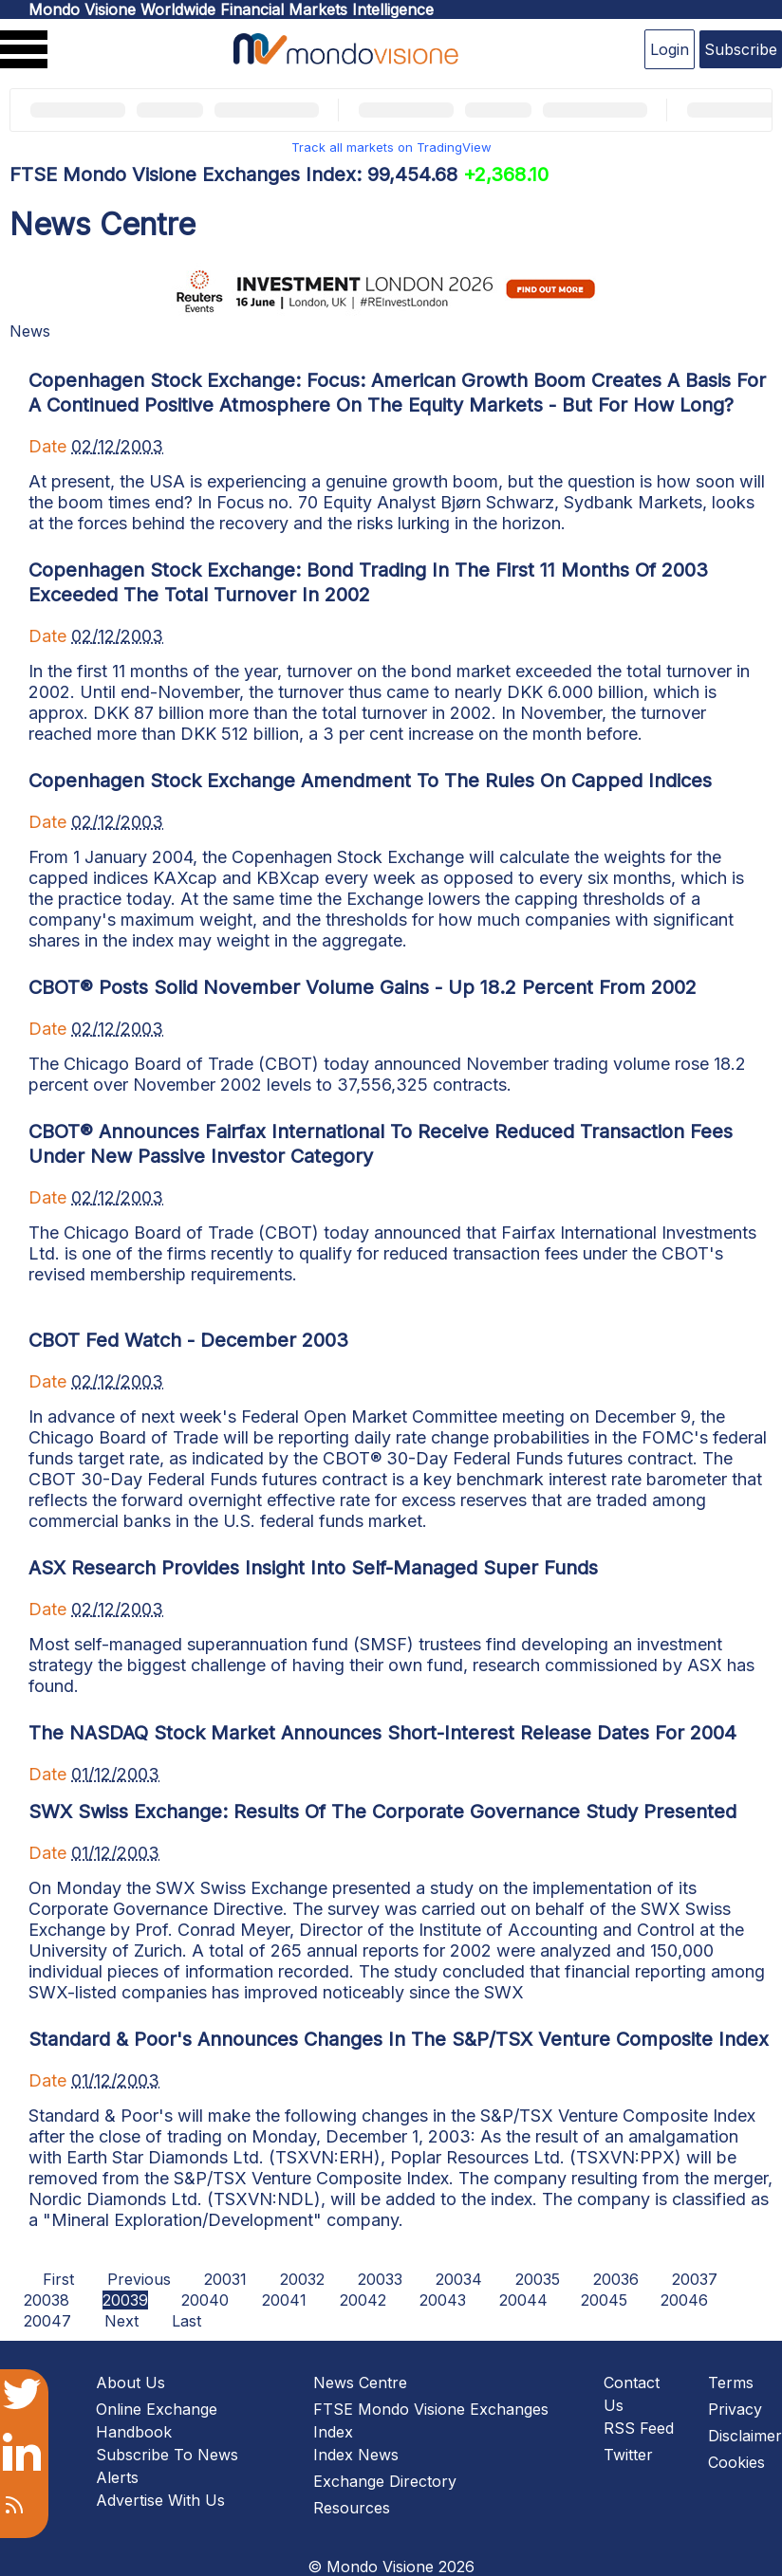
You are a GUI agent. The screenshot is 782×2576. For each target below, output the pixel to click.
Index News (356, 2454)
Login (669, 49)
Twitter (628, 2454)
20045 (604, 2300)
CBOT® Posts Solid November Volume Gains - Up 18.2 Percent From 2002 (362, 987)
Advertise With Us (160, 2500)
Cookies (736, 2462)
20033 (380, 2279)
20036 (616, 2279)
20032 (302, 2279)
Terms (731, 2382)
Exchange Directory (384, 2481)
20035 (537, 2279)
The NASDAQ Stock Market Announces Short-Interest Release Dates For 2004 (382, 1732)
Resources (351, 2507)
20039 (125, 2300)
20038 (46, 2300)
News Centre (360, 2382)
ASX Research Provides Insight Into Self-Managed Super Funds (313, 1567)
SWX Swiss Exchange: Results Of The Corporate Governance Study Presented (382, 1811)
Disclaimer (745, 2435)
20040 (205, 2300)
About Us (130, 2382)
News (29, 331)
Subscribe (740, 49)
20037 (694, 2279)
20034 (459, 2279)
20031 (225, 2279)
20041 (284, 2300)
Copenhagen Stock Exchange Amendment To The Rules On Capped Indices (370, 780)
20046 (684, 2300)
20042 (363, 2300)
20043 (442, 2300)
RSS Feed (639, 2428)
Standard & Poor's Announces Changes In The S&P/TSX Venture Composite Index (398, 2039)
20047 (47, 2320)
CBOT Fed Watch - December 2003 (188, 1340)
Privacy (735, 2409)
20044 (523, 2300)
